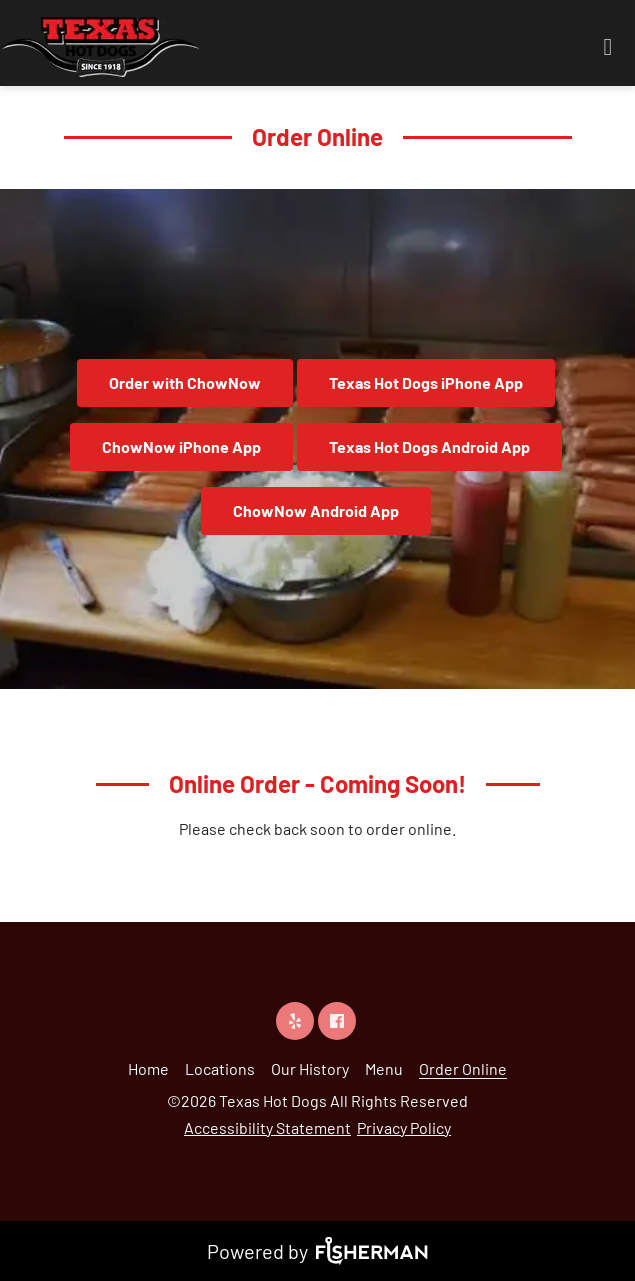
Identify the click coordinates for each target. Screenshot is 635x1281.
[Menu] (384, 1068)
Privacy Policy (404, 1127)
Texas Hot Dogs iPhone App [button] (426, 382)
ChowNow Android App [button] (316, 510)
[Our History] (310, 1068)
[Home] (148, 1068)
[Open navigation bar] (608, 47)
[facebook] (339, 1020)
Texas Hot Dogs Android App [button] (429, 446)
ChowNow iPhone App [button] (181, 446)
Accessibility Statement (267, 1127)
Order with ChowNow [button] (185, 382)
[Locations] (220, 1068)
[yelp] (297, 1020)
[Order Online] (463, 1068)
